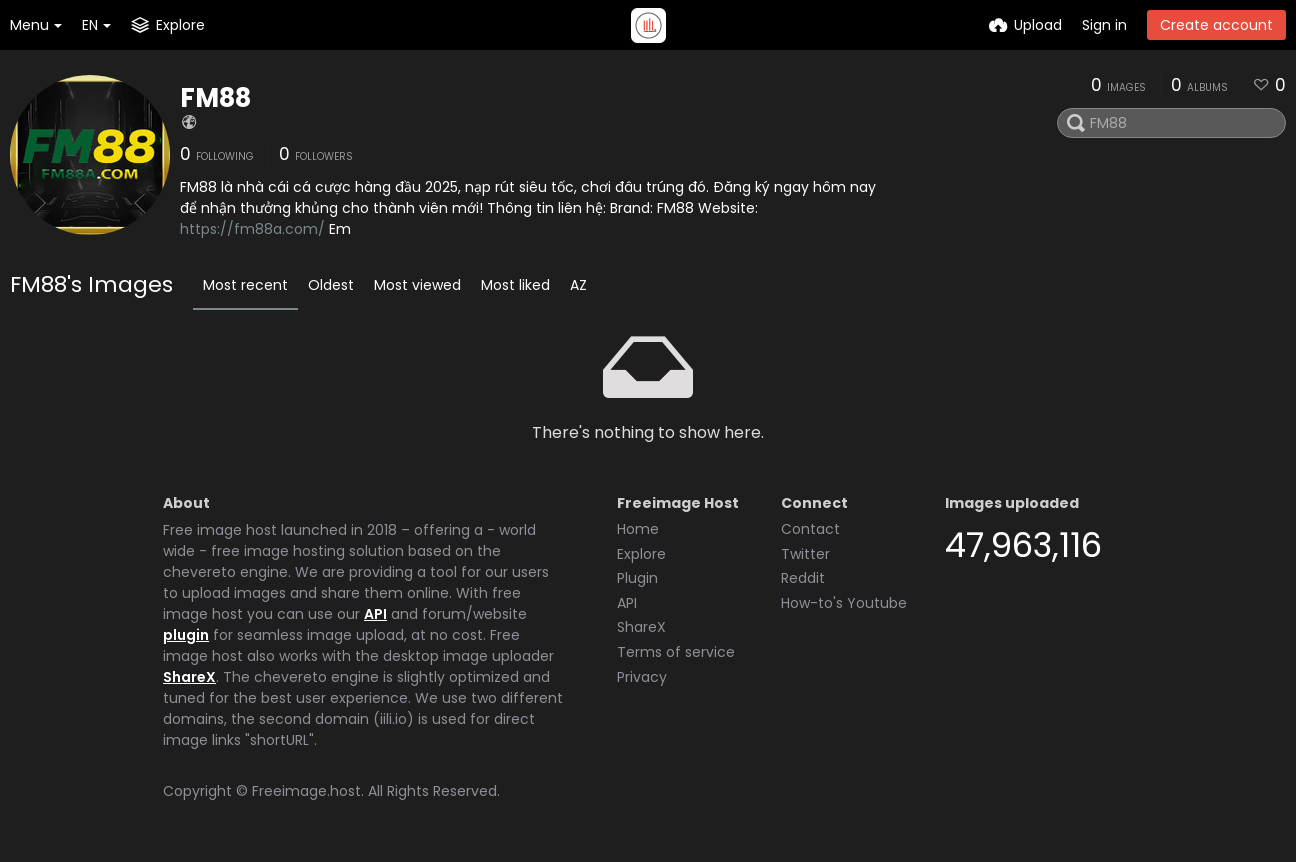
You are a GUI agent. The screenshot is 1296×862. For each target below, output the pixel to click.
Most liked (515, 285)
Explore (641, 554)
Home (638, 529)
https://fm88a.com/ (252, 229)
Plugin (637, 578)
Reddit (803, 578)
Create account (1216, 25)
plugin (186, 635)
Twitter (805, 554)
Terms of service (676, 652)
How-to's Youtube (844, 603)
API (375, 614)
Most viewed (417, 285)
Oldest (331, 285)
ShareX (189, 677)
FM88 (215, 98)
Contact (810, 529)
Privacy (642, 677)
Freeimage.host (306, 791)
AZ (578, 285)
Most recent (245, 285)
